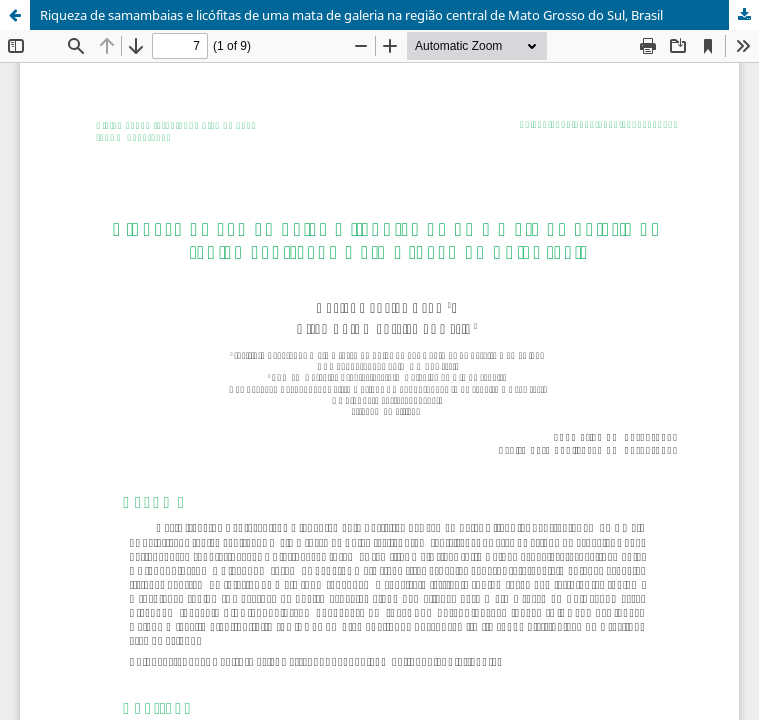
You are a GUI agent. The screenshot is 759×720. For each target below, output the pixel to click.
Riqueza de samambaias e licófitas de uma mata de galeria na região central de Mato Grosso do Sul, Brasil (351, 15)
